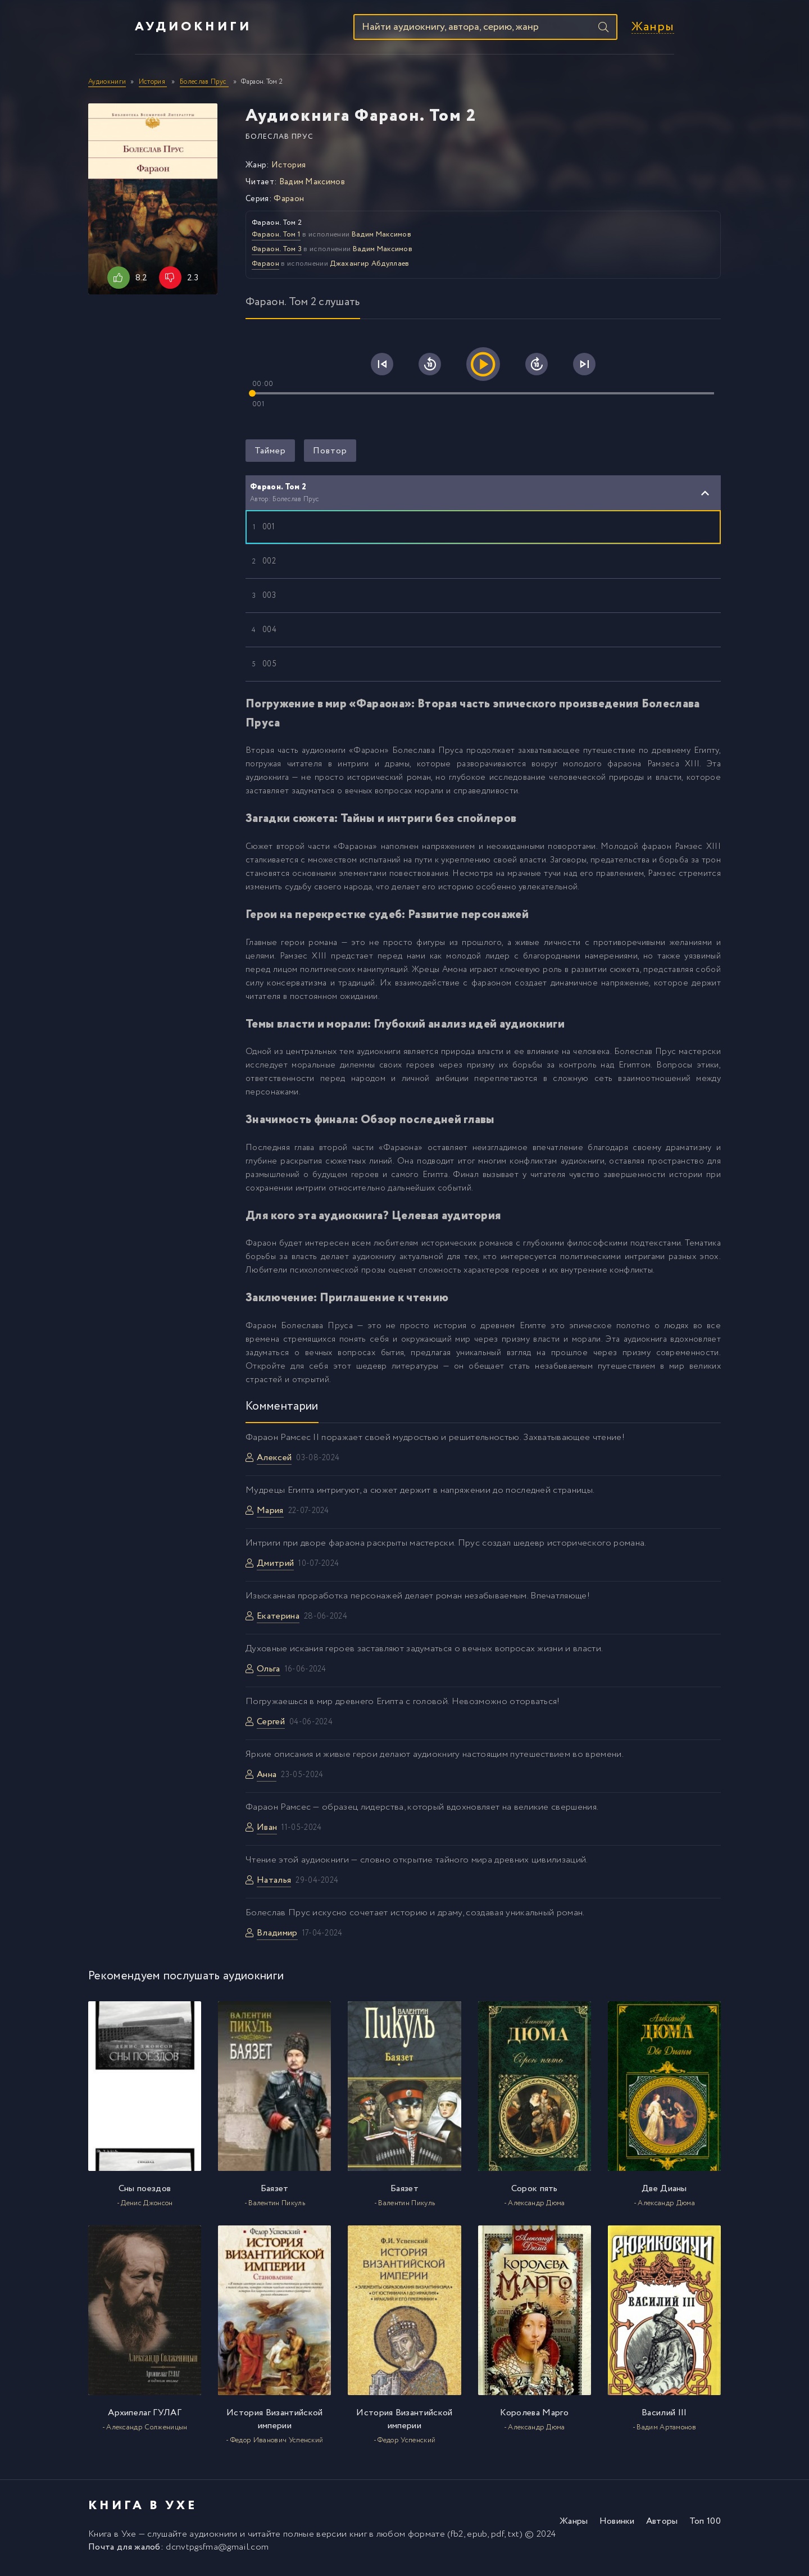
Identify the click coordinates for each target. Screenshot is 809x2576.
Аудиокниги (146, 30)
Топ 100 (705, 2526)
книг (358, 2539)
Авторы (662, 2526)
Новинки (617, 2526)
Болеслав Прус (279, 142)
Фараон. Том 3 (277, 254)
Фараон (289, 204)
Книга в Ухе (112, 2539)
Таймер (270, 456)
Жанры (699, 30)
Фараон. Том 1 (276, 240)
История (288, 171)
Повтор (330, 456)
